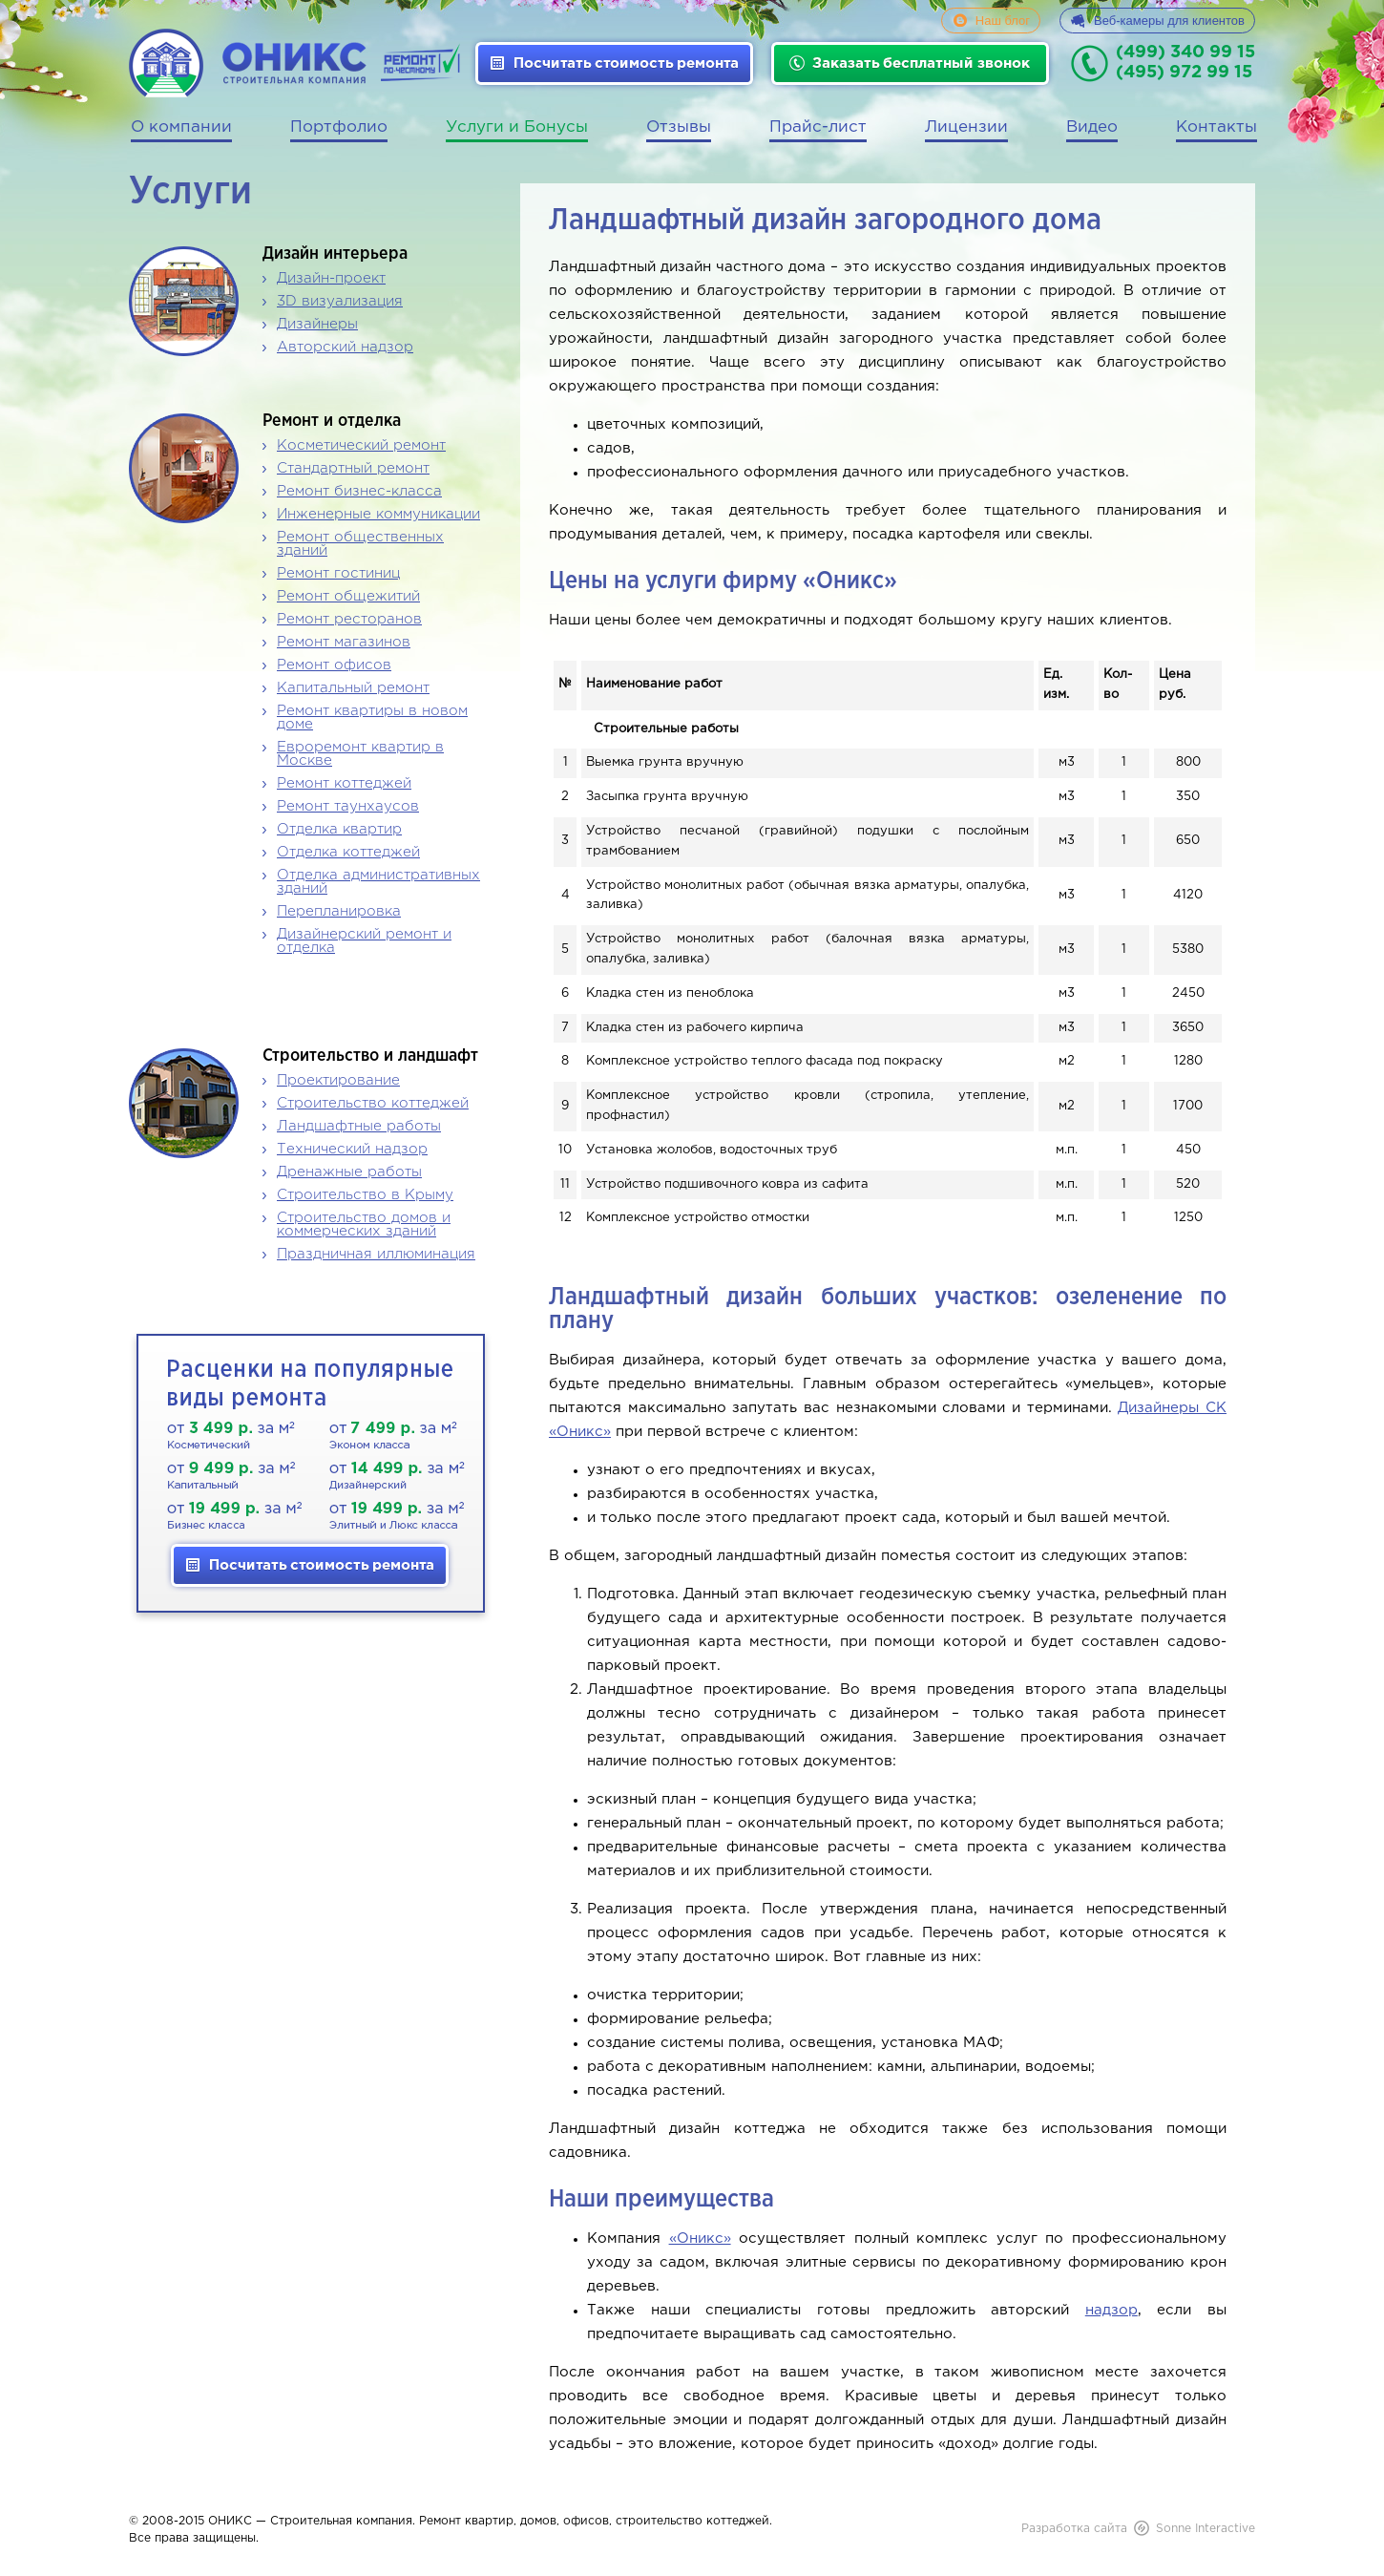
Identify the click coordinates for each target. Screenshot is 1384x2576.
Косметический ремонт (361, 445)
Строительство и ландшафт (370, 1056)
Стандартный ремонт (353, 468)
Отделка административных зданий (378, 882)
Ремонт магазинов (343, 642)
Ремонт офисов (334, 665)
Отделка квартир (339, 829)
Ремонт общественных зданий (360, 544)
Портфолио (339, 127)
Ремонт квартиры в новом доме (372, 717)
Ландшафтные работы (359, 1126)
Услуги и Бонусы (517, 127)
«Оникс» (700, 2238)
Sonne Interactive (1205, 2528)
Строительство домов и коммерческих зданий (364, 1224)
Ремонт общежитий (348, 596)
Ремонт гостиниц (338, 573)
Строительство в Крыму (365, 1195)
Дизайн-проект (331, 278)
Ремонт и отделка (331, 421)
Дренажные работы (349, 1172)
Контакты (1216, 127)
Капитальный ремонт (353, 688)
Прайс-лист (818, 127)
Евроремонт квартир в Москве (360, 754)
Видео (1092, 127)
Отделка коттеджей (348, 852)
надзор (1111, 2310)
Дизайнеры (317, 324)
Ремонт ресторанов (349, 619)
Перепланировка (339, 911)
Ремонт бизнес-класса (359, 491)
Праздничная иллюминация (376, 1254)
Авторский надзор (345, 347)
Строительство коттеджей (373, 1103)
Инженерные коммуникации (378, 514)
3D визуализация (340, 301)
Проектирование (338, 1080)
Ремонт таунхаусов (348, 806)
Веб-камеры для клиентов (1169, 20)
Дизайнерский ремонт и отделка (364, 941)
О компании (181, 127)
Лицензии (966, 127)
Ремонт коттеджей (344, 783)
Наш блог (1002, 20)
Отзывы (678, 127)
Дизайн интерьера (335, 254)
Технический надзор (352, 1149)
